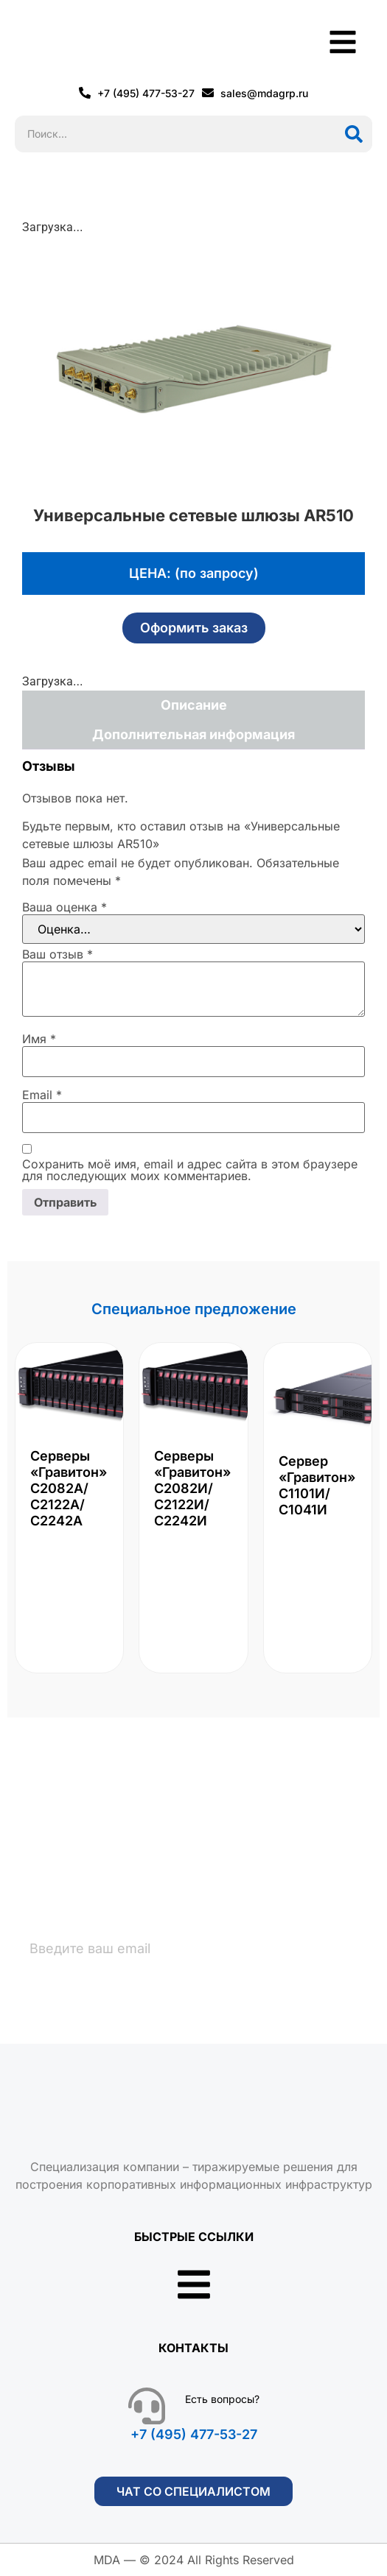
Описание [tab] (194, 705)
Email (42, 1095)
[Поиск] (353, 134)
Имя (39, 1039)
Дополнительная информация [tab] (193, 734)
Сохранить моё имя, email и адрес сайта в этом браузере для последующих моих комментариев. (190, 1170)
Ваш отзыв (57, 954)
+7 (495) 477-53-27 (193, 2434)
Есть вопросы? (222, 2399)
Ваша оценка (64, 907)
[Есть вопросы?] (146, 2406)
